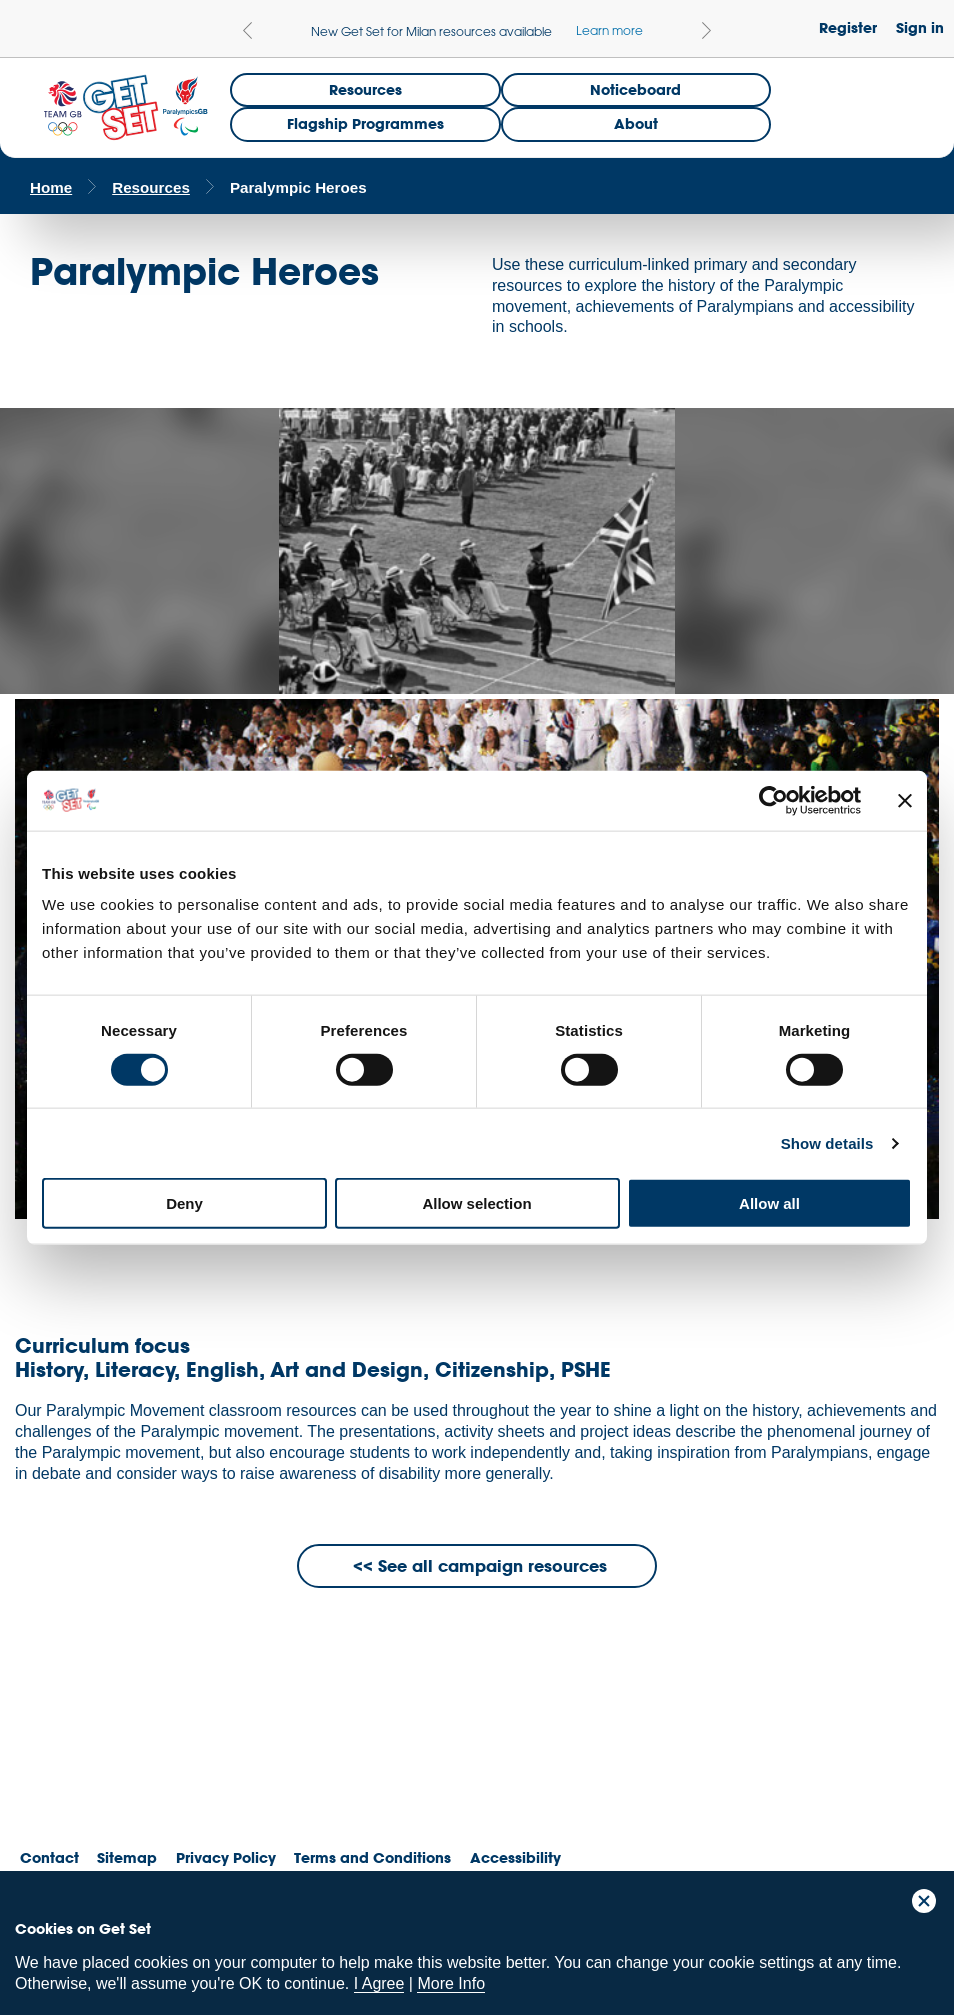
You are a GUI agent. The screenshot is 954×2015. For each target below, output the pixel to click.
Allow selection (476, 1203)
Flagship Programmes (365, 123)
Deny (184, 1203)
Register (848, 27)
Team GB (55, 1765)
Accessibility (515, 1857)
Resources (365, 89)
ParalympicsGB (159, 1760)
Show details (827, 1142)
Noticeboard (635, 89)
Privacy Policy (226, 1857)
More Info (451, 1983)
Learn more (609, 30)
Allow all (769, 1203)
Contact (49, 1857)
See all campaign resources (492, 1565)
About (636, 123)
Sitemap (127, 1857)
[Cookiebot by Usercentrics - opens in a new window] (773, 800)
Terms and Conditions (372, 1857)
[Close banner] (905, 800)
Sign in (920, 27)
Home (51, 187)
